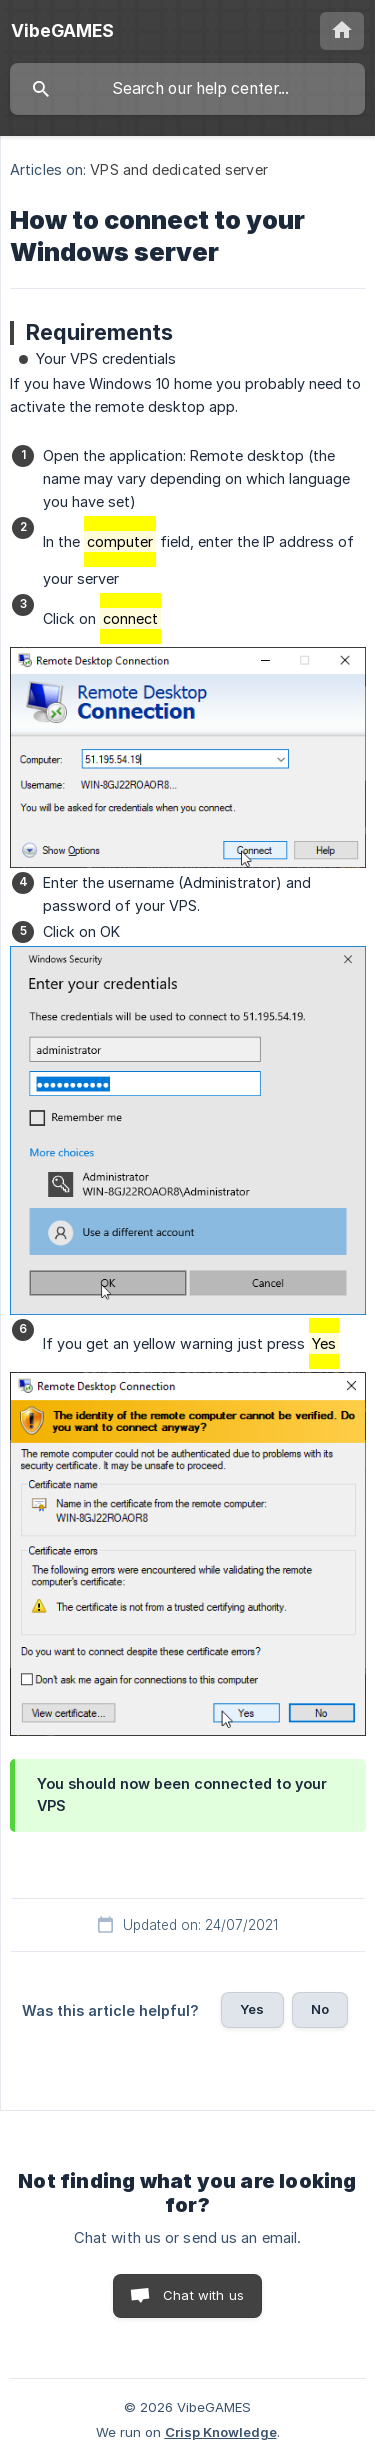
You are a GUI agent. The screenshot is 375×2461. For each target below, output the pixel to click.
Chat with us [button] (203, 2295)
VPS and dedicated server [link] (178, 169)
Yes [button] (252, 2009)
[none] (62, 31)
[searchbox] (187, 89)
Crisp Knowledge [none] (221, 2432)
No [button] (320, 2009)
